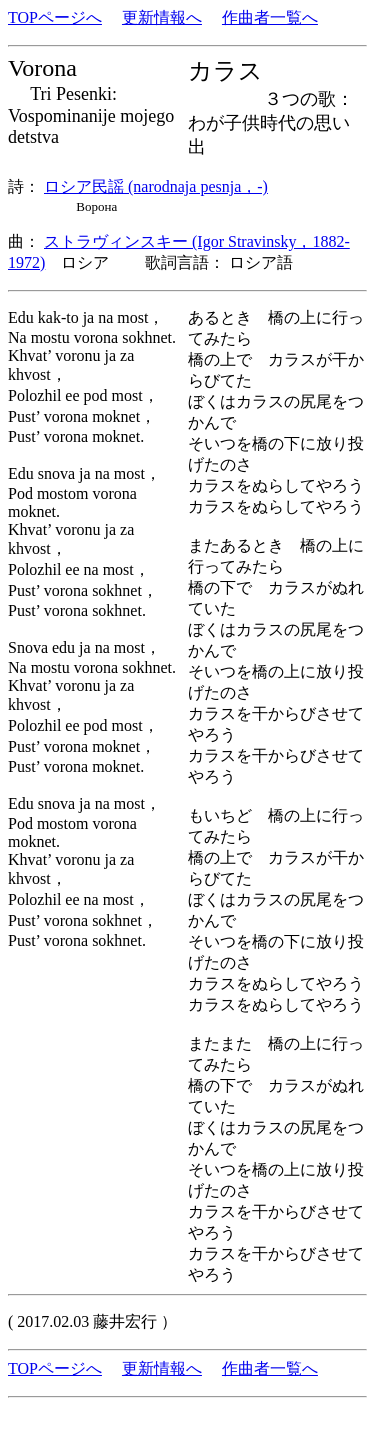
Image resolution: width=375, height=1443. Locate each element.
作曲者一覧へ (270, 17)
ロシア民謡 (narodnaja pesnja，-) (156, 186)
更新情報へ (162, 17)
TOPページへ (55, 17)
